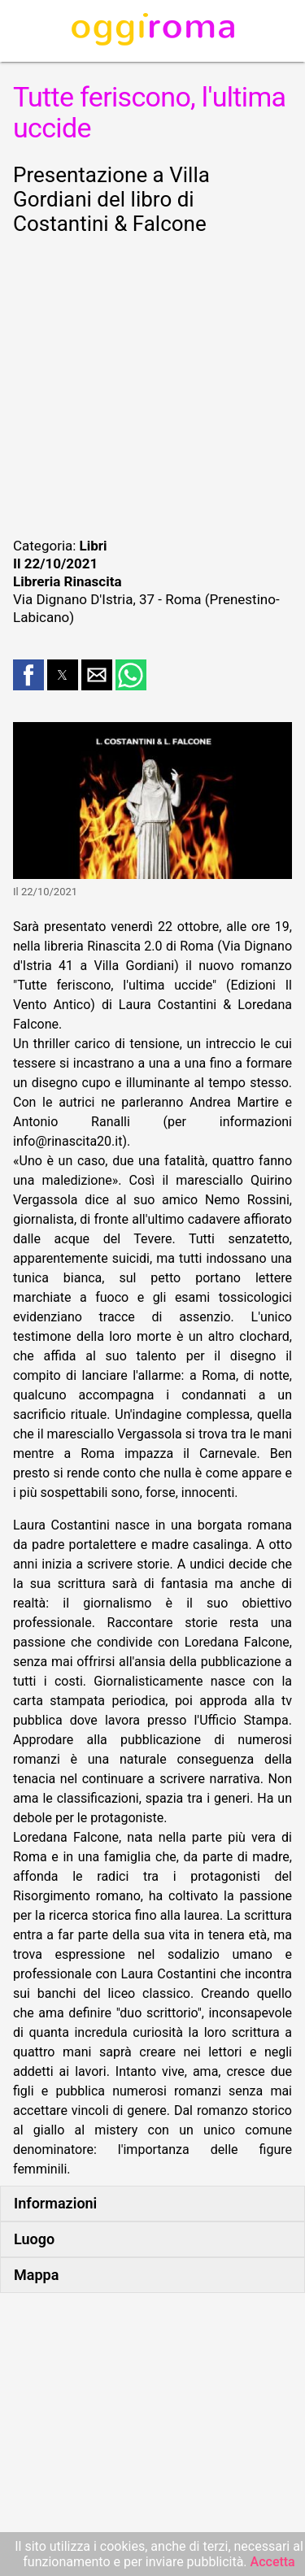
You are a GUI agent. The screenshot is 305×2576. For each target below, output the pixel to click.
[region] (152, 384)
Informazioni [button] (55, 2203)
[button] (28, 674)
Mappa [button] (36, 2274)
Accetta (273, 2561)
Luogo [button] (34, 2238)
